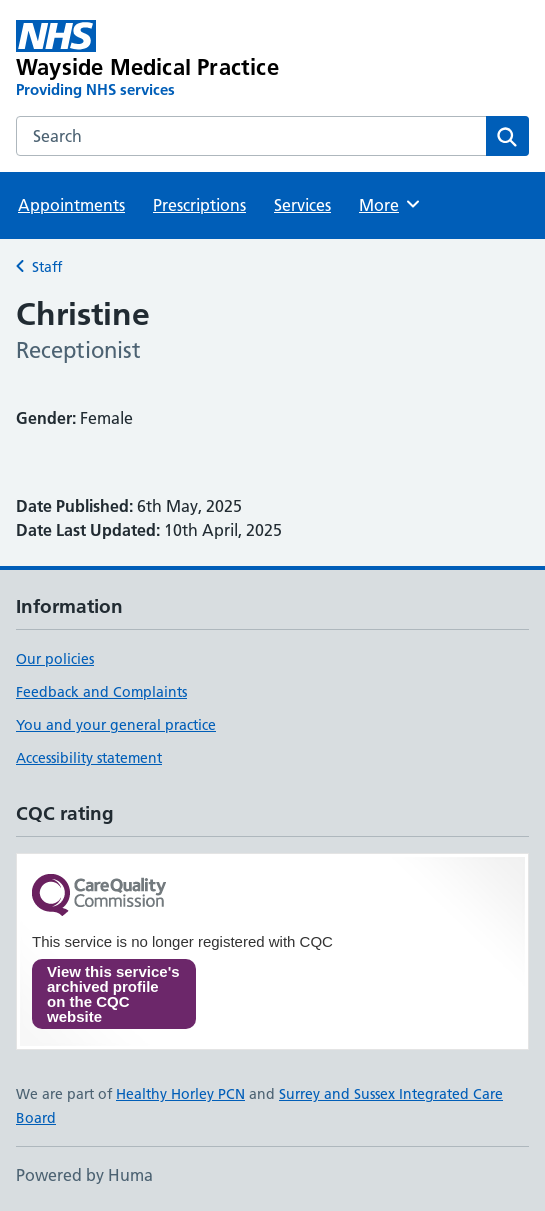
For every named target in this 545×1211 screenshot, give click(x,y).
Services (302, 205)
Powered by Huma (84, 1175)
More (390, 204)
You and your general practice (116, 725)
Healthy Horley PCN (180, 1094)
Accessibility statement (89, 758)
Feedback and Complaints (101, 692)
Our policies (55, 659)
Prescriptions (199, 205)
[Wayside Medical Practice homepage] (170, 60)
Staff (47, 267)
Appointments (71, 205)
